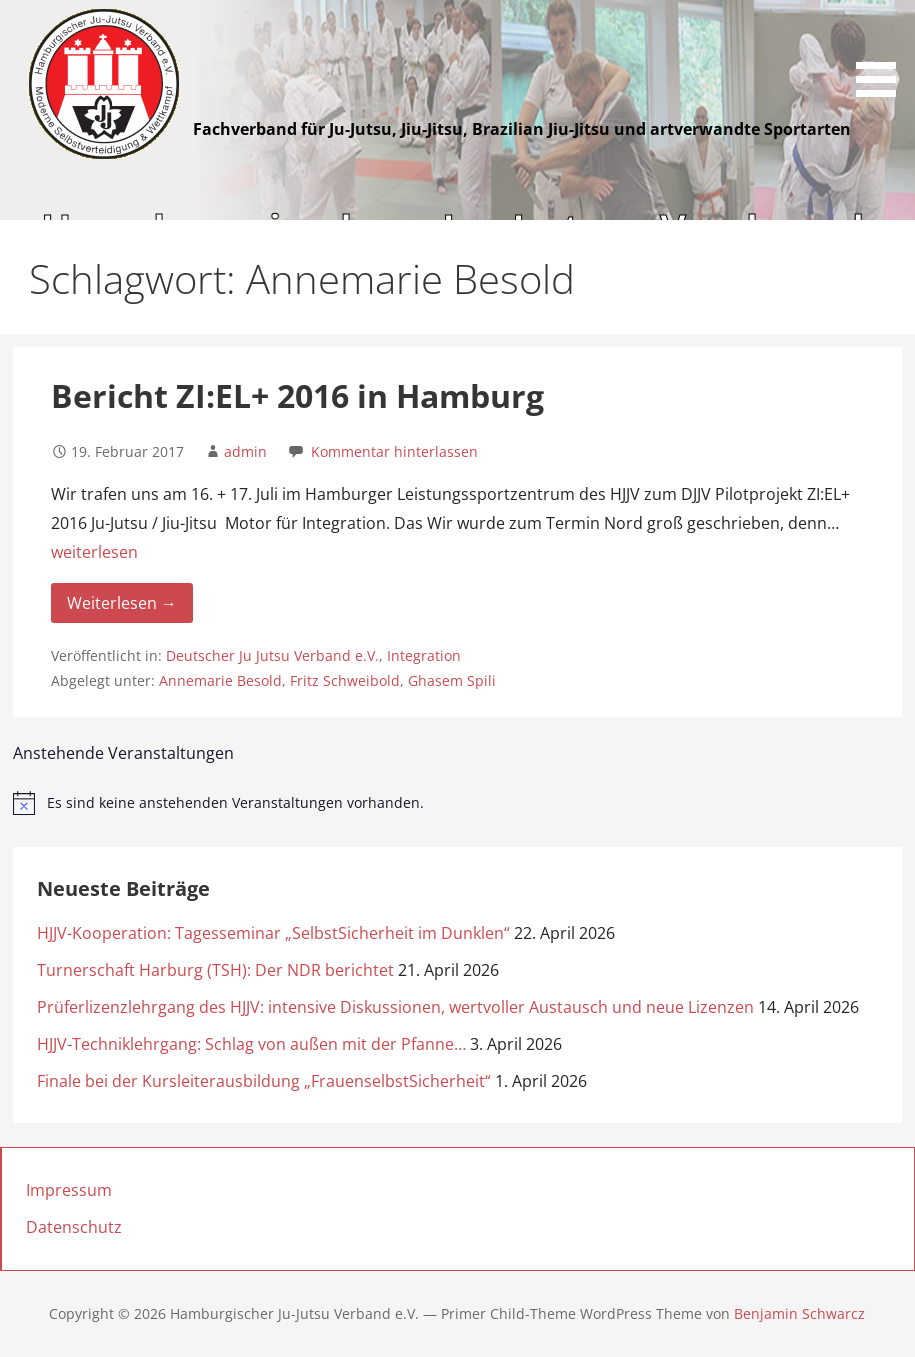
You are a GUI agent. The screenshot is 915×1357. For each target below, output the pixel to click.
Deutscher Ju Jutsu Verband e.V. (272, 655)
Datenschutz (74, 1227)
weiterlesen (94, 552)
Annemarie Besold (220, 680)
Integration (424, 655)
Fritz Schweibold (345, 680)
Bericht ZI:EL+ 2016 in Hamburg (297, 395)
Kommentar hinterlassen (394, 451)
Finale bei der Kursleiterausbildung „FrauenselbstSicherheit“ (264, 1081)
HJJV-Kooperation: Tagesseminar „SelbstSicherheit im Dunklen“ (273, 933)
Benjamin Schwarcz (799, 1313)
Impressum (69, 1190)
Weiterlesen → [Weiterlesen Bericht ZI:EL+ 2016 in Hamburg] (122, 603)
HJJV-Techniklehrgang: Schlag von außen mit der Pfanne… (251, 1044)
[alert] (458, 803)
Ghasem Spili (452, 680)
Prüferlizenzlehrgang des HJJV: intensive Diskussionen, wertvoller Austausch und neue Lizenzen (395, 1007)
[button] (883, 52)
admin (245, 451)
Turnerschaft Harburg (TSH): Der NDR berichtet (215, 970)
